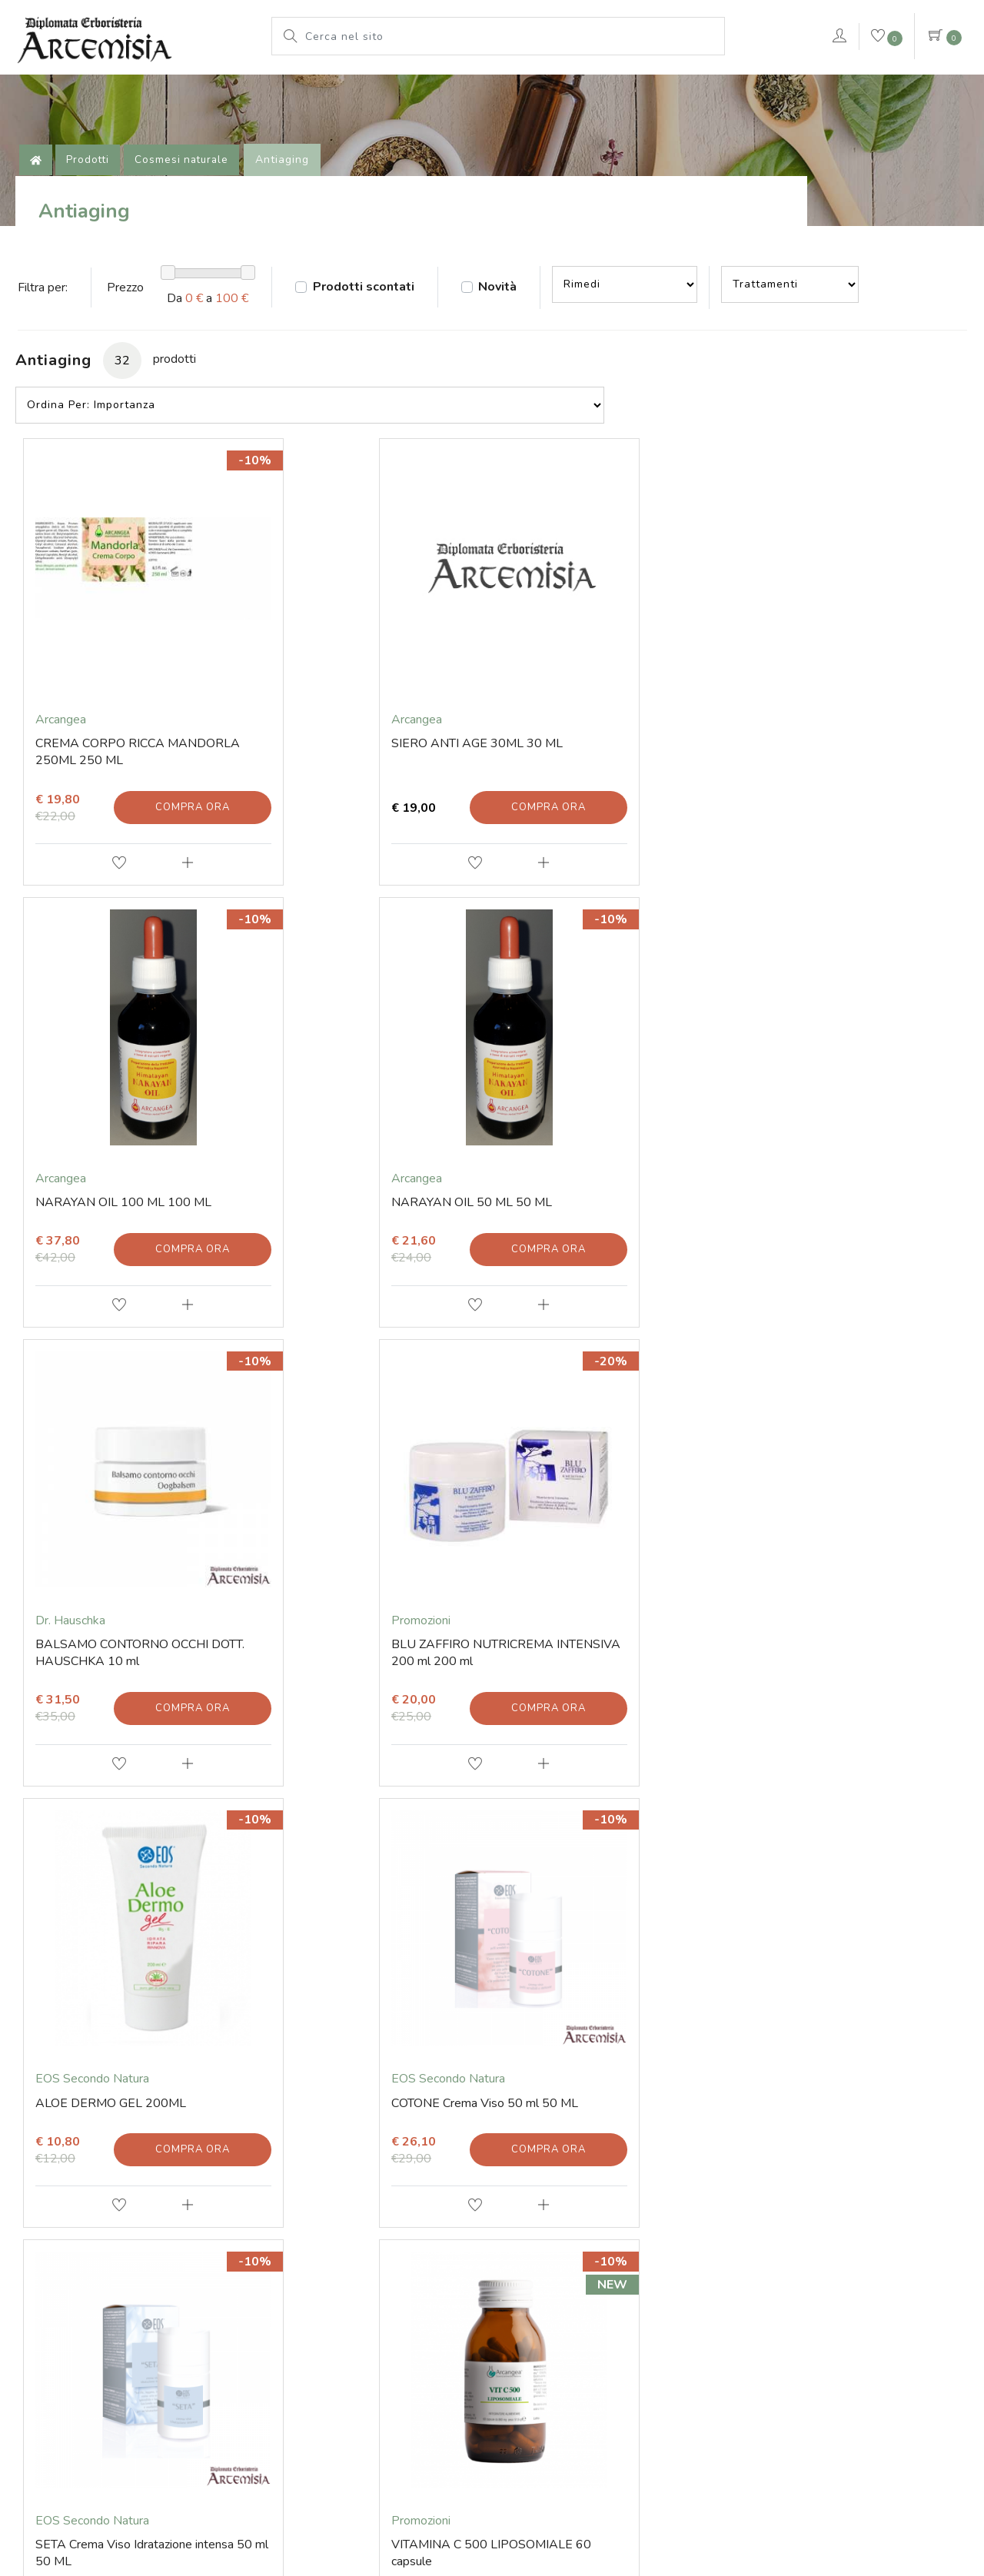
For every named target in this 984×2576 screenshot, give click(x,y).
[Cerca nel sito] (510, 36)
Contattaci (901, 90)
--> (663, 370)
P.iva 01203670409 (477, 2353)
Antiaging (295, 218)
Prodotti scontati (384, 373)
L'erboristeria (265, 88)
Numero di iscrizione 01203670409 (803, 2353)
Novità (529, 373)
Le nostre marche (460, 88)
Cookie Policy (569, 2485)
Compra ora (171, 849)
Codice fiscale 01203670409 (360, 2353)
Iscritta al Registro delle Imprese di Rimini (623, 2353)
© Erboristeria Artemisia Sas (395, 2485)
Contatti (75, 2162)
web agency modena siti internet (492, 2523)
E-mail (70, 2187)
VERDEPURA (762, 88)
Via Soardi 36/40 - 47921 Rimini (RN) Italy (195, 2353)
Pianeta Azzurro (583, 88)
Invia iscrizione (492, 2046)
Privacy (631, 2485)
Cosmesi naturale (192, 218)
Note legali (498, 2485)
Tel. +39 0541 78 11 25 (116, 2213)
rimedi (674, 88)
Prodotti (357, 88)
